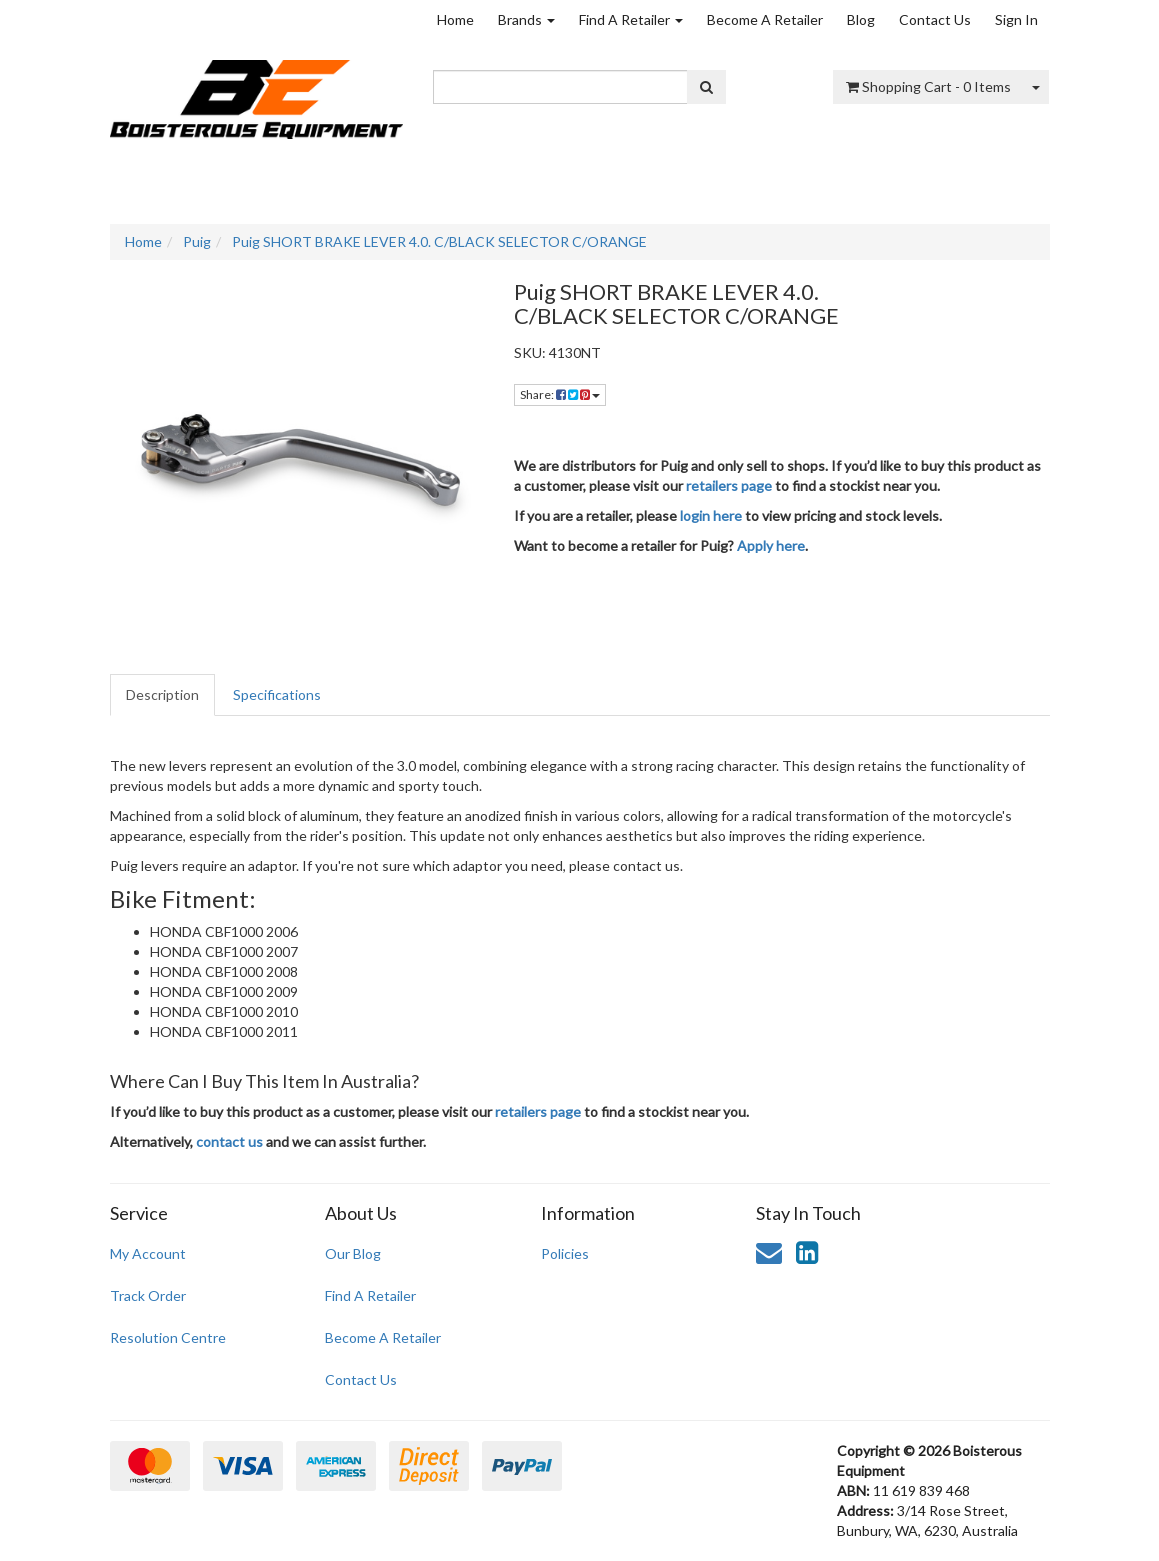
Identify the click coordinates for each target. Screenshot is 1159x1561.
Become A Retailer (765, 19)
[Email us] (769, 1252)
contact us (229, 1141)
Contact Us (935, 19)
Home (455, 19)
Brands (526, 19)
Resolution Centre (168, 1337)
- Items (928, 86)
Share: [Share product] (560, 394)
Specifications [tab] (277, 694)
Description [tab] (162, 694)
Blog (861, 19)
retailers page (729, 485)
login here (711, 515)
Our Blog (353, 1253)
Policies (565, 1253)
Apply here (771, 545)
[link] (807, 1252)
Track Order (148, 1295)
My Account (148, 1253)
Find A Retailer (631, 19)
